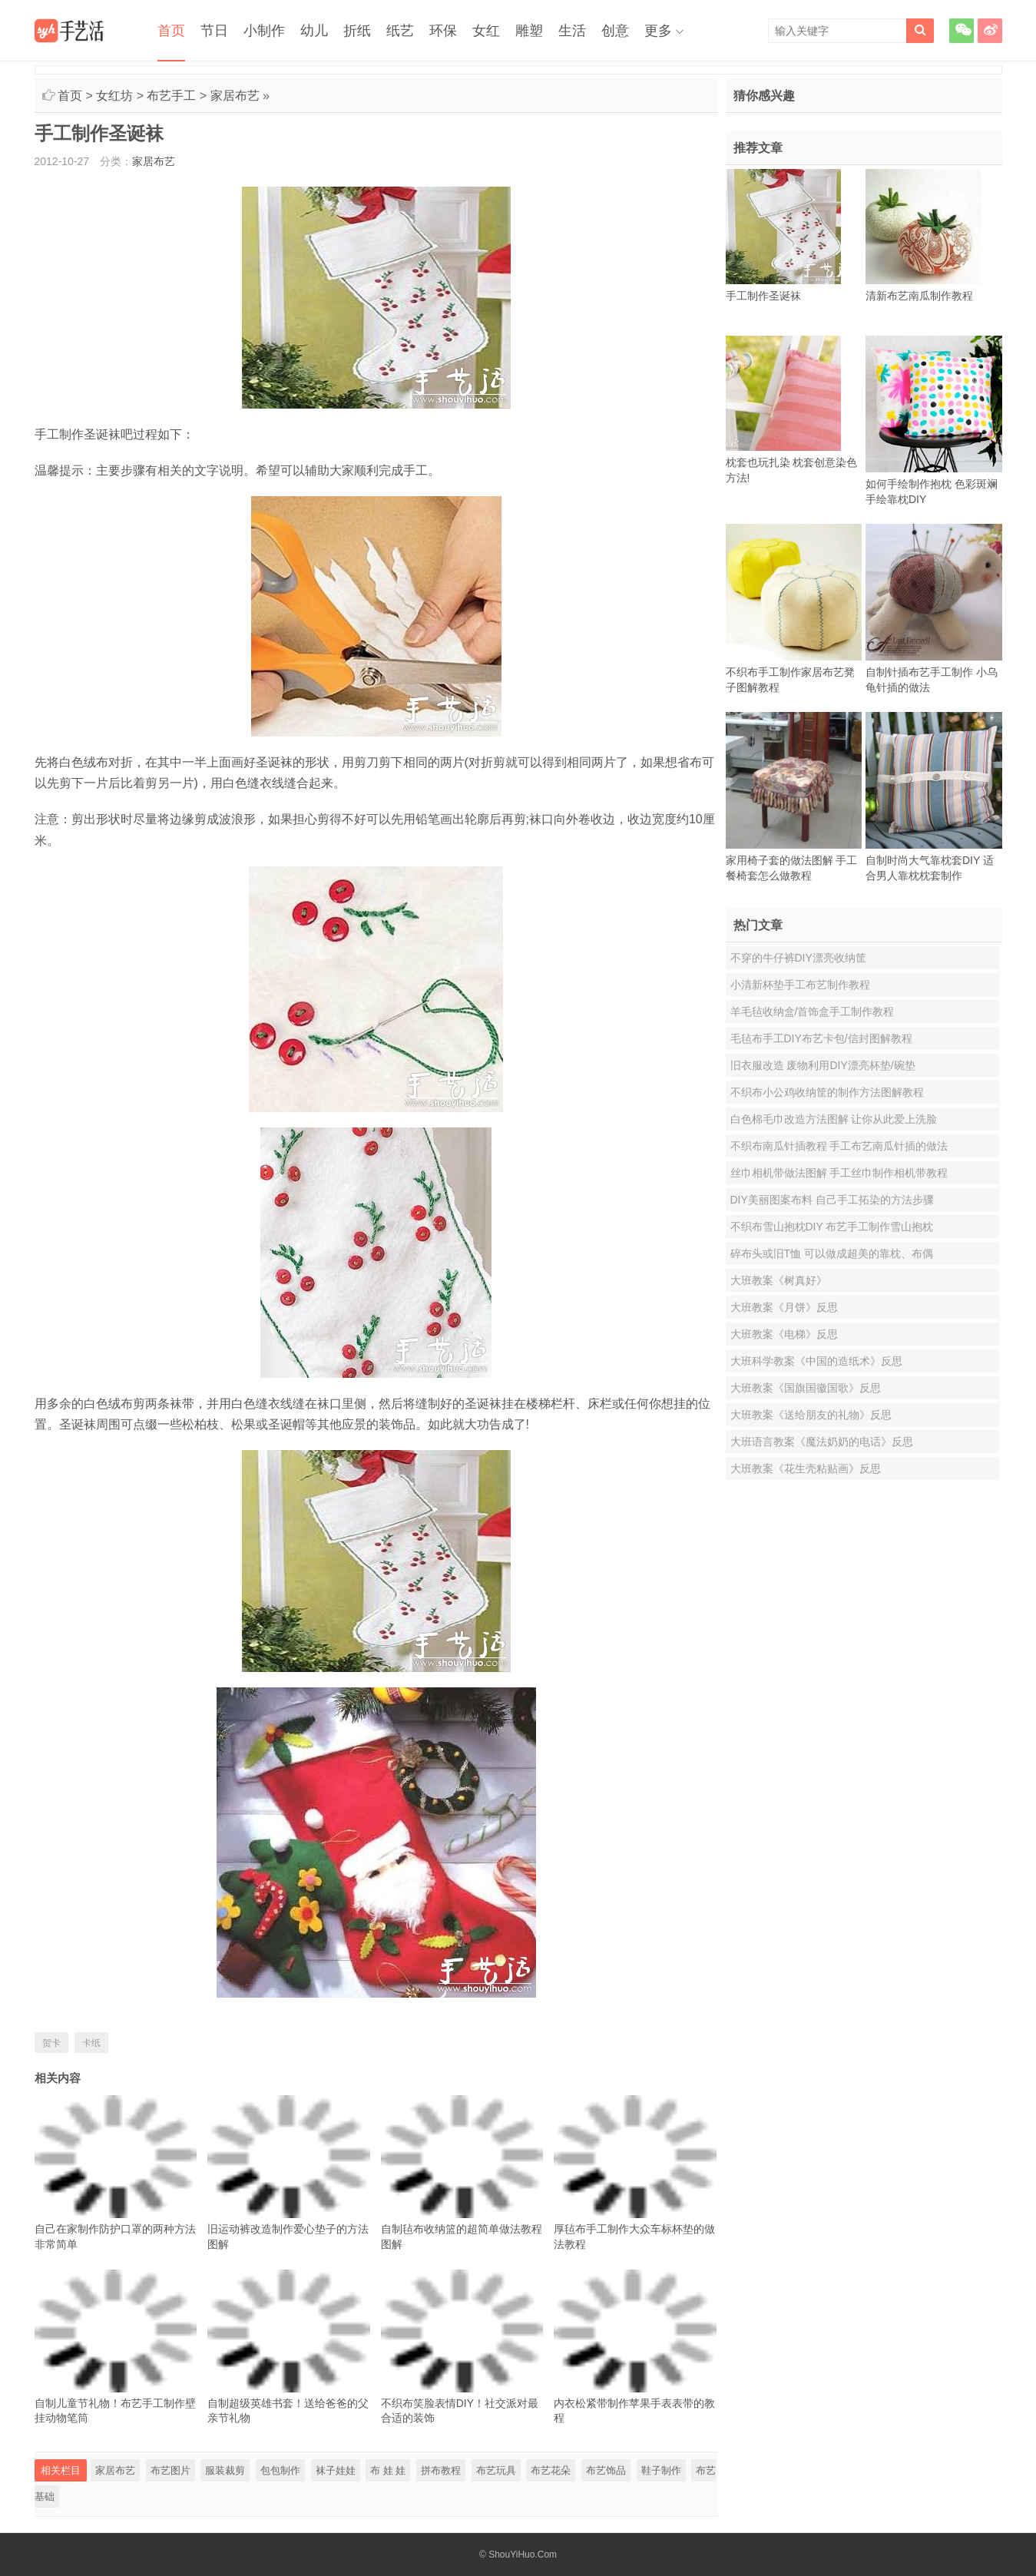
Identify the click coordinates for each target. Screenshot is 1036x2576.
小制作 (264, 30)
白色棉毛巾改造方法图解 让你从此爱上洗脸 (834, 1119)
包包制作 (280, 2470)
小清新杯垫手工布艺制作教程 (800, 984)
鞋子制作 (661, 2470)
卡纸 (91, 2043)
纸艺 (400, 30)
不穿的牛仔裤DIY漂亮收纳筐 (798, 958)
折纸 (357, 30)
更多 (658, 30)
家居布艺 (235, 95)
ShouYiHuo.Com (522, 2554)
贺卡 (51, 2043)
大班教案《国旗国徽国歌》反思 (805, 1388)
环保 (443, 30)
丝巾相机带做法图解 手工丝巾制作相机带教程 (839, 1173)
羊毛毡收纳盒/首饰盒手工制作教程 (812, 1011)
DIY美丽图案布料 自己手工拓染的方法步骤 (832, 1200)
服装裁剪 (225, 2470)
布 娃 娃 (387, 2470)
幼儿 (314, 30)
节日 (214, 30)
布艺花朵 (551, 2470)
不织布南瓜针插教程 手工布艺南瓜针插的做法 (839, 1146)
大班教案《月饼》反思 (784, 1307)
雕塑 (529, 30)
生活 (572, 30)
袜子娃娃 (336, 2470)
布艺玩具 (496, 2470)
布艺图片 (170, 2470)
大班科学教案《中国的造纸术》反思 (816, 1361)
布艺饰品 (606, 2470)
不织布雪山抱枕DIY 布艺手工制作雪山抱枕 (832, 1226)
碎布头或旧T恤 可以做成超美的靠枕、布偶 (831, 1253)
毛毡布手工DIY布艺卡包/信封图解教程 (821, 1038)
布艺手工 (171, 95)
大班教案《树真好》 (778, 1280)
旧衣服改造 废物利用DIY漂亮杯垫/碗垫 (822, 1065)
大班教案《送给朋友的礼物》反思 (811, 1415)
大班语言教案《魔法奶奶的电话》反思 (821, 1441)
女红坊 (114, 95)
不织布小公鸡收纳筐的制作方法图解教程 (827, 1092)
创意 (615, 30)
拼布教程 (441, 2470)
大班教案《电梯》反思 (784, 1334)
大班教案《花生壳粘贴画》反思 (805, 1468)
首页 (171, 30)
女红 (486, 30)
